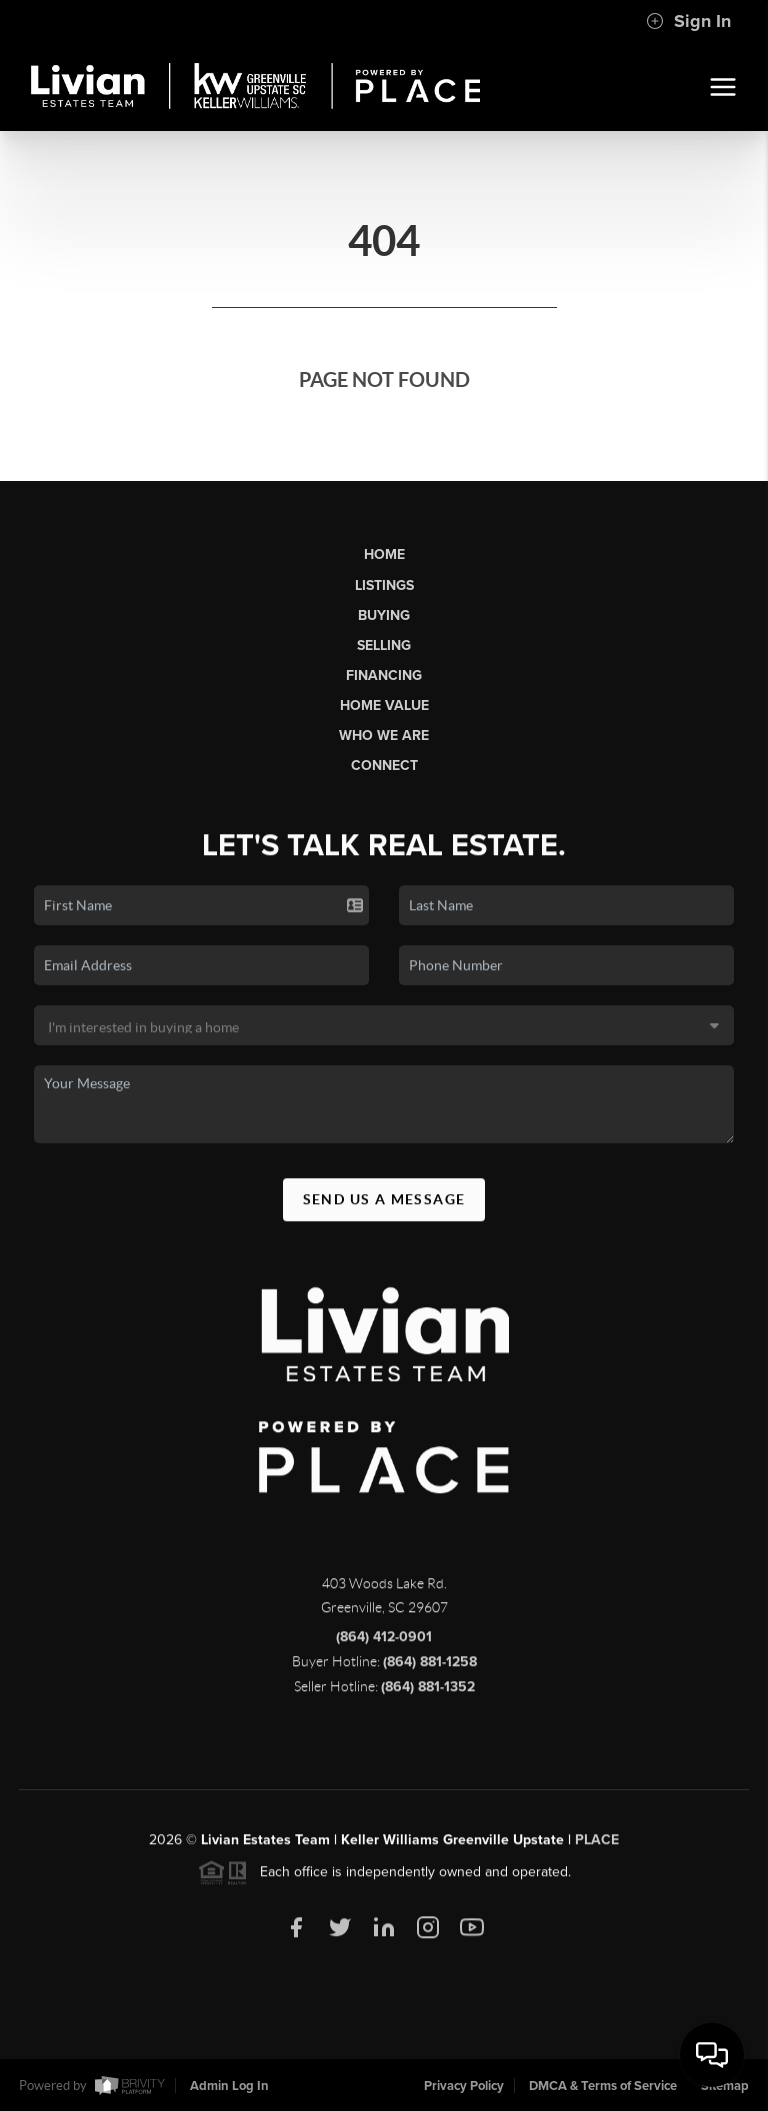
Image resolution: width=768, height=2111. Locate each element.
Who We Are (384, 735)
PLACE (597, 1849)
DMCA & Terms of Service (603, 2086)
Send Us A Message (384, 1208)
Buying (384, 615)
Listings (384, 585)
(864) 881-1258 (430, 1671)
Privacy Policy (464, 2086)
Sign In (688, 21)
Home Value (384, 705)
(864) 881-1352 (428, 1696)
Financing (384, 675)
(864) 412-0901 (384, 1646)
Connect (384, 765)
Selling (384, 645)
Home (384, 554)
